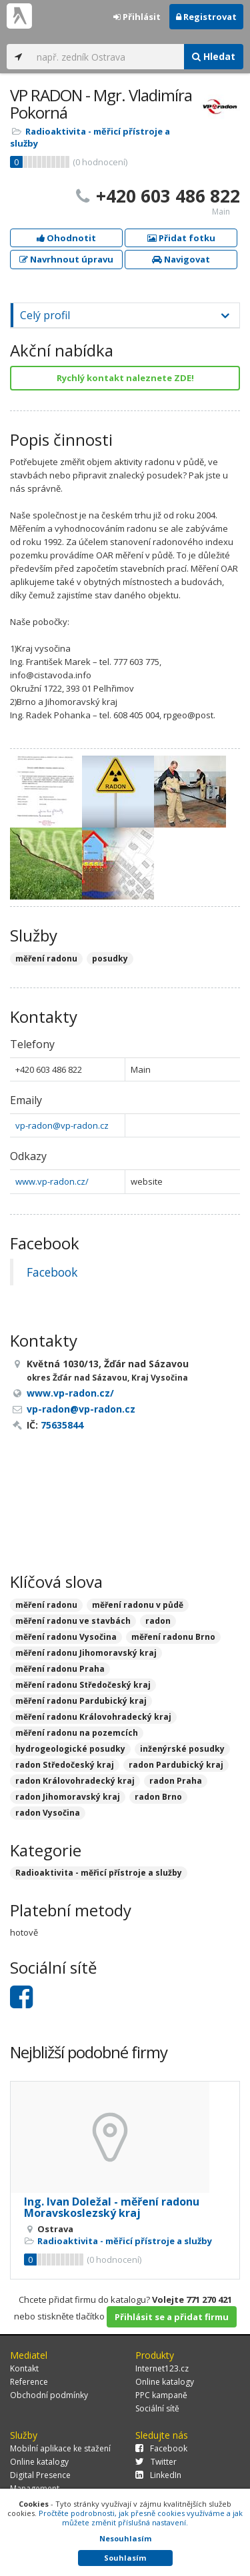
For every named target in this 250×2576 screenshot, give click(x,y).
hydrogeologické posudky (70, 1748)
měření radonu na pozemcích (76, 1732)
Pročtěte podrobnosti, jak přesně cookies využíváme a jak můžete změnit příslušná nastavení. (141, 2517)
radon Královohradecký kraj (75, 1780)
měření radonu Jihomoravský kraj (86, 1652)
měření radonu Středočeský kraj (83, 1684)
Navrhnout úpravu (66, 259)
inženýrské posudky (182, 1748)
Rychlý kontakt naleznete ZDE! (125, 378)
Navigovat (181, 259)
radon (158, 1620)
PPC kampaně (161, 2395)
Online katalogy (164, 2381)
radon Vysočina (47, 1812)
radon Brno (158, 1796)
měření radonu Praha (60, 1668)
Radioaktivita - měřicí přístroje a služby (98, 1872)
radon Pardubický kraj (176, 1764)
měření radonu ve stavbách (73, 1620)
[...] (107, 56)
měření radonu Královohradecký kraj (93, 1716)
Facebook (52, 1272)
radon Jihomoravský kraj (67, 1796)
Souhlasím (125, 2558)
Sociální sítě (157, 2408)
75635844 (62, 1425)
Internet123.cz (162, 2368)
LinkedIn (158, 2475)
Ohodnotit (66, 238)
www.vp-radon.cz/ (52, 1181)
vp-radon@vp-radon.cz (62, 1125)
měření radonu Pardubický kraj (81, 1700)
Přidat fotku (181, 238)
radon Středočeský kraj (64, 1764)
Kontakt (24, 2368)
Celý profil (45, 315)
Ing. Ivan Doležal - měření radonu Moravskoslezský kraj (111, 2207)
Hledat (213, 56)
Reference (29, 2381)
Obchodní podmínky (49, 2395)
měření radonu (46, 1604)
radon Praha (175, 1780)
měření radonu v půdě (137, 1604)
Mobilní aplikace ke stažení (60, 2448)
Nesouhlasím (125, 2538)
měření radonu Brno (173, 1636)
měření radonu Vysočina (66, 1636)
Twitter (156, 2461)
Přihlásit (137, 17)
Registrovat (206, 17)
